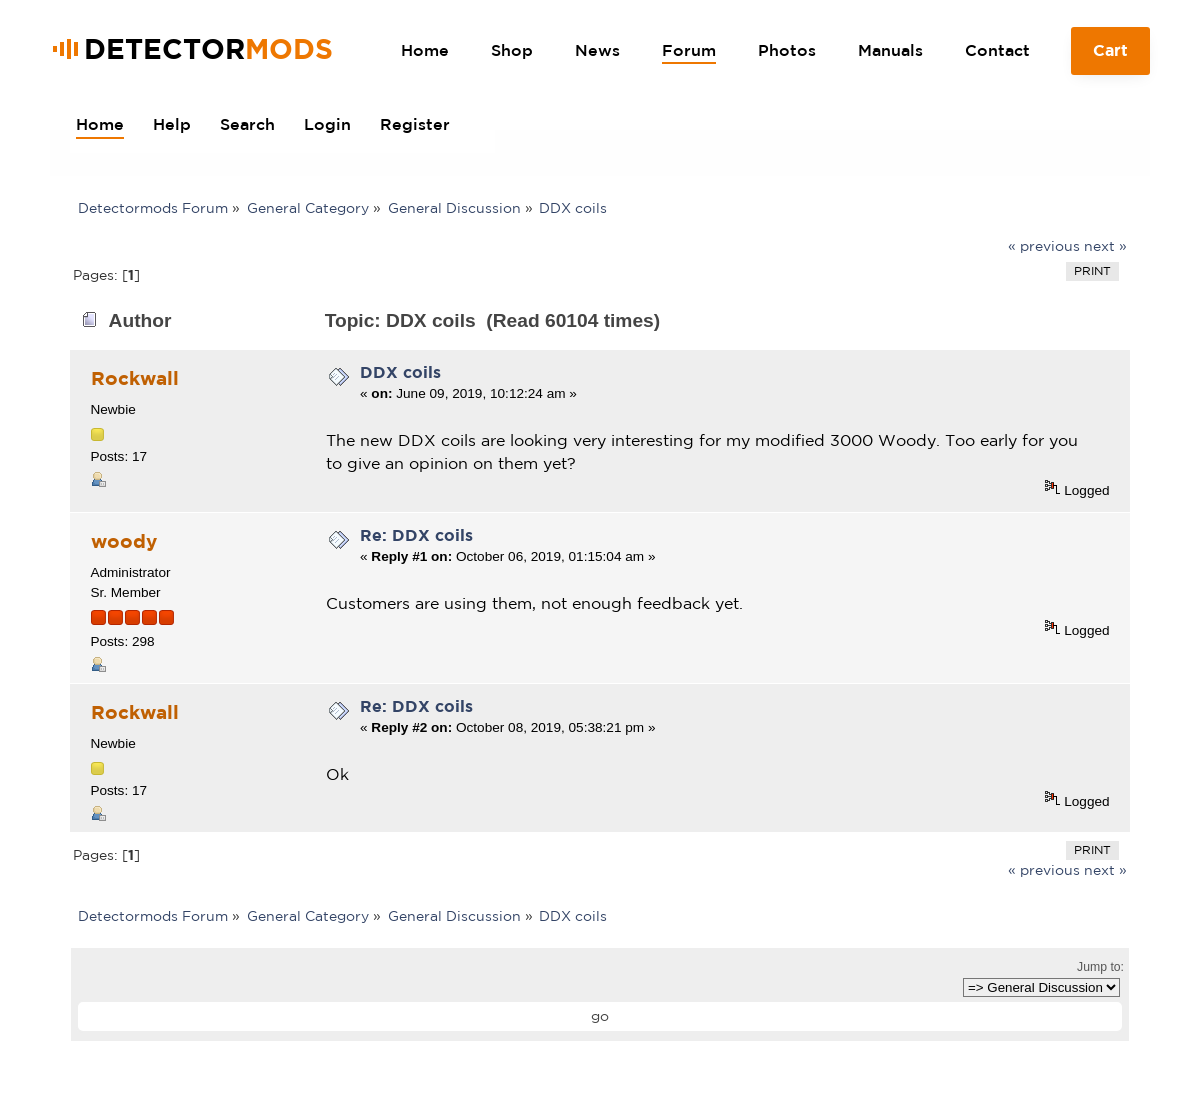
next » (1105, 246)
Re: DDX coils (416, 535)
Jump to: (1100, 967)
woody (124, 541)
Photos (787, 50)
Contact (997, 50)
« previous (1044, 246)
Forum (689, 50)
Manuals (890, 50)
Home (425, 50)
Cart (1111, 58)
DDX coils (400, 372)
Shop (512, 50)
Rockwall (135, 378)
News (597, 50)
